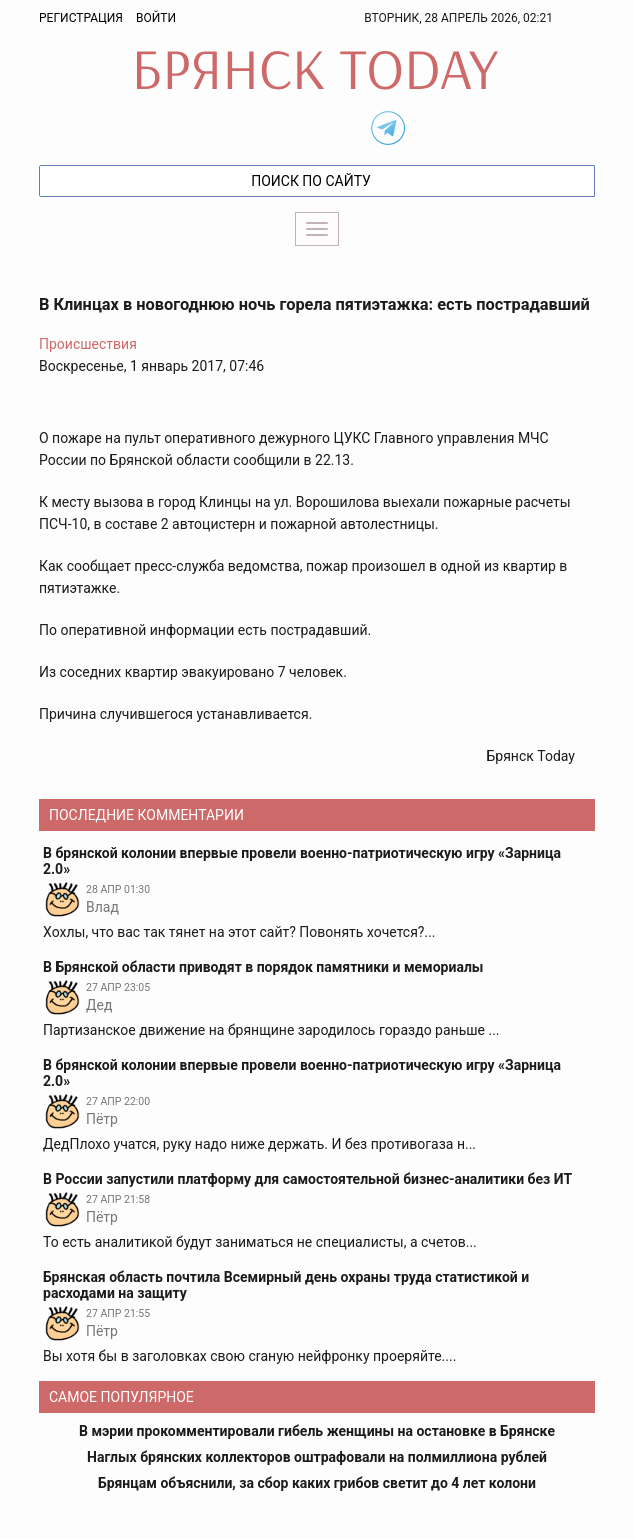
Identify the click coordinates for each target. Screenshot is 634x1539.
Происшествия (88, 344)
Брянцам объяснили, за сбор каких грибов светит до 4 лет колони (317, 1483)
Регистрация (81, 18)
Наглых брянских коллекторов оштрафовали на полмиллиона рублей (317, 1457)
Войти (156, 18)
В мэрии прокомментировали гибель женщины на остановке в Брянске (317, 1431)
